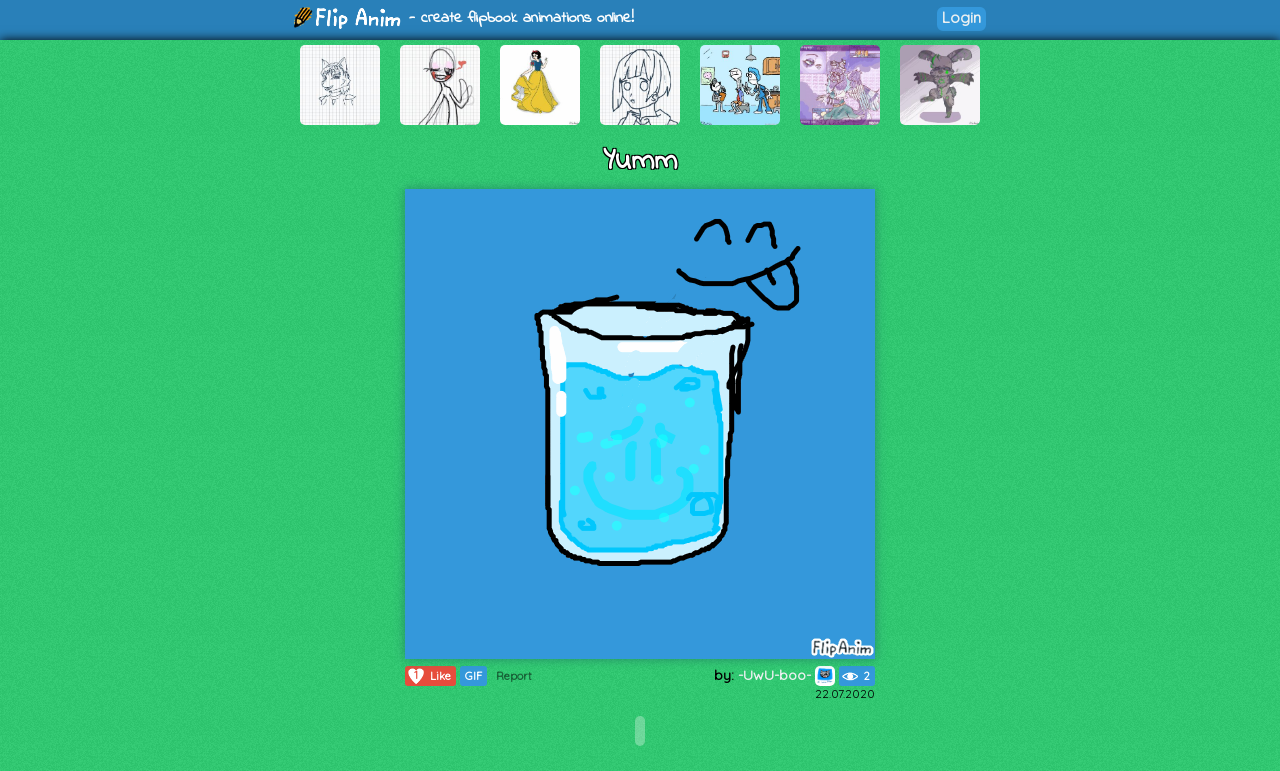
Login (961, 17)
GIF (473, 676)
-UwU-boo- (786, 675)
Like (428, 676)
